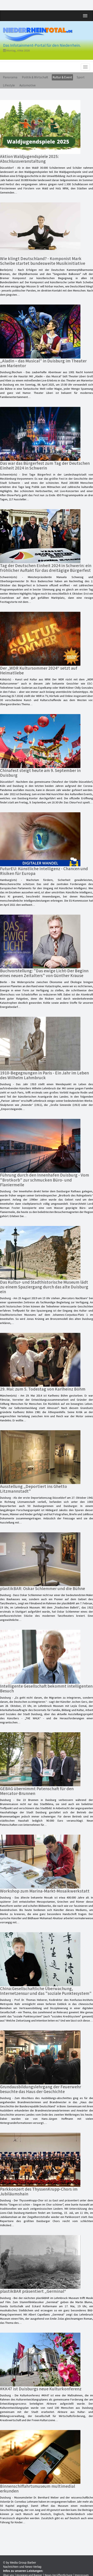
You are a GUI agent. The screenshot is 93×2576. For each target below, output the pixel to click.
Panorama (10, 77)
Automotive (27, 85)
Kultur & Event (62, 77)
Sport (81, 77)
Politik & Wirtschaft (35, 77)
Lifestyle (9, 85)
